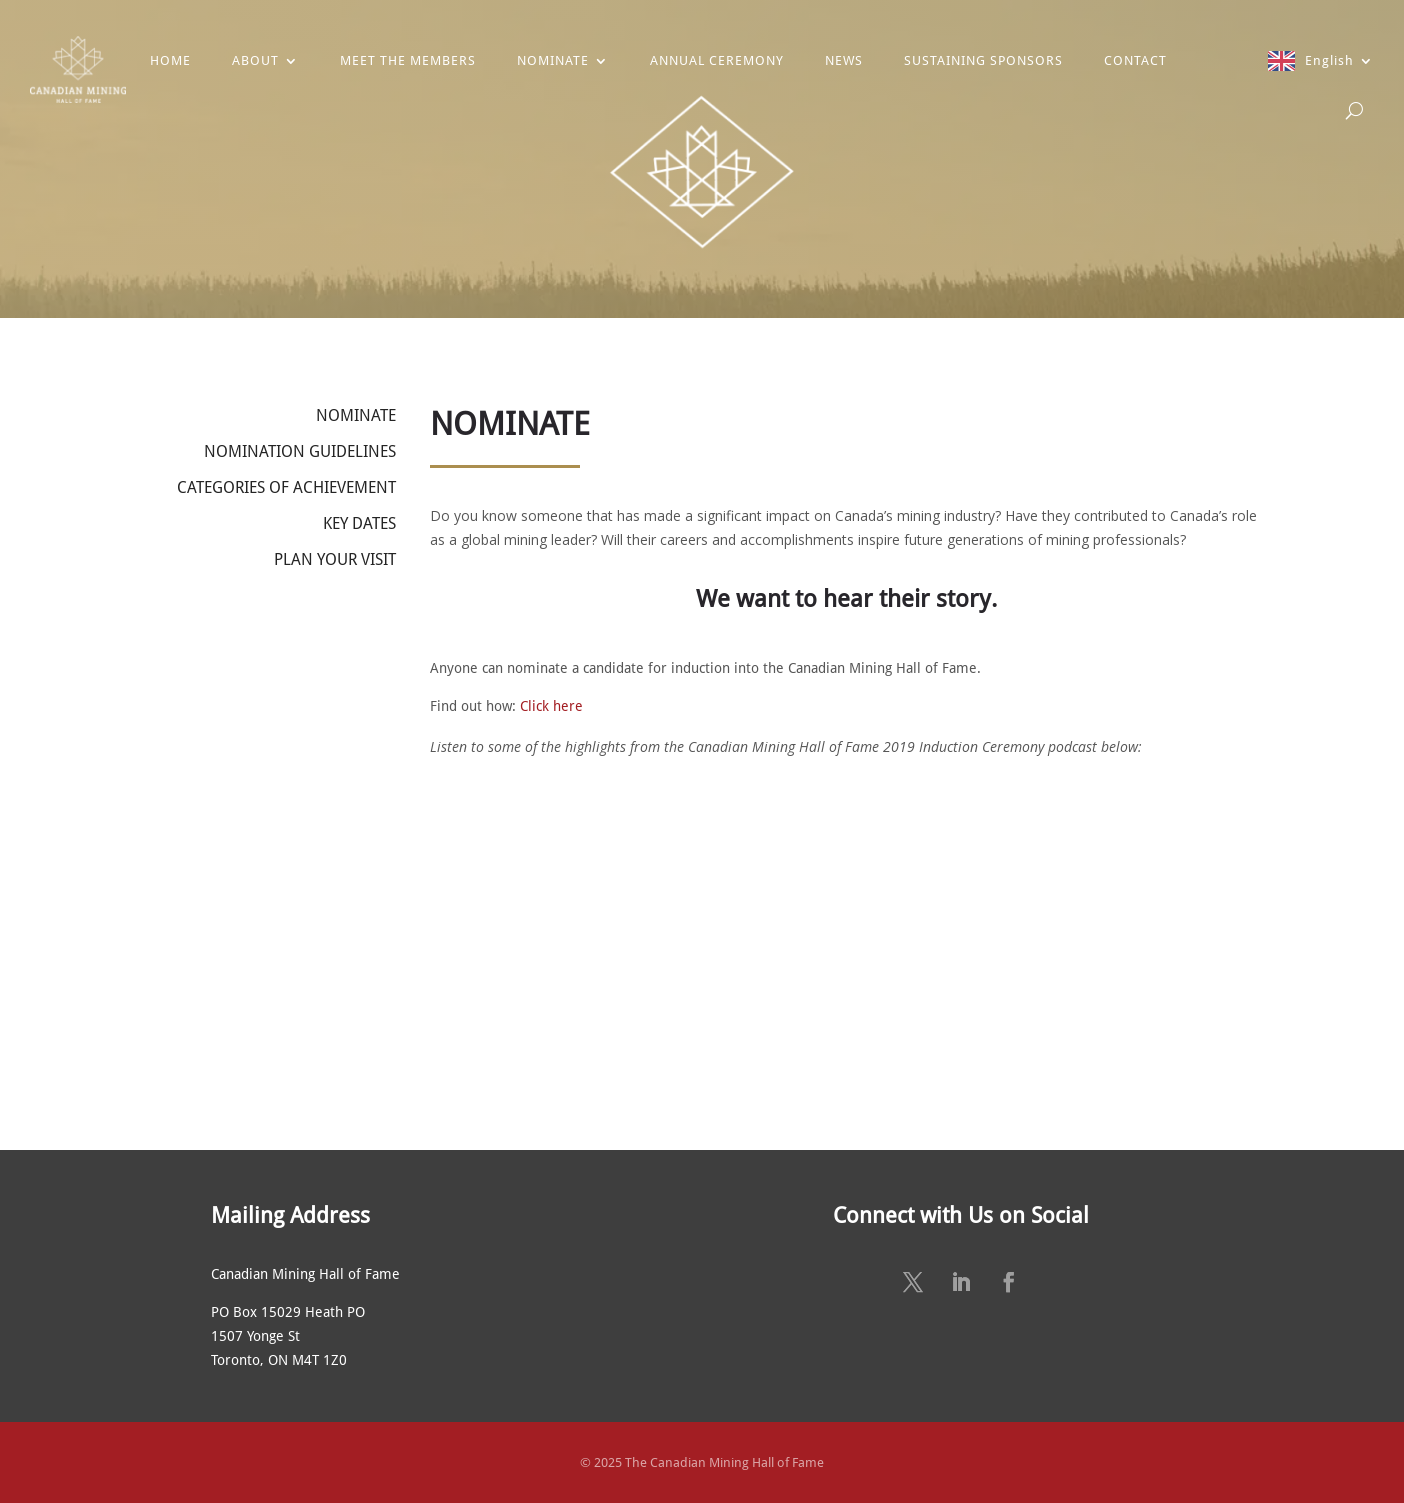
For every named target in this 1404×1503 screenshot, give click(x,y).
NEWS (844, 60)
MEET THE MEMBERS (408, 60)
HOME (170, 60)
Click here (551, 706)
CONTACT (1135, 60)
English (1329, 60)
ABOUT (255, 60)
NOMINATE (553, 60)
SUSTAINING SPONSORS (983, 60)
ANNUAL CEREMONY (717, 60)
